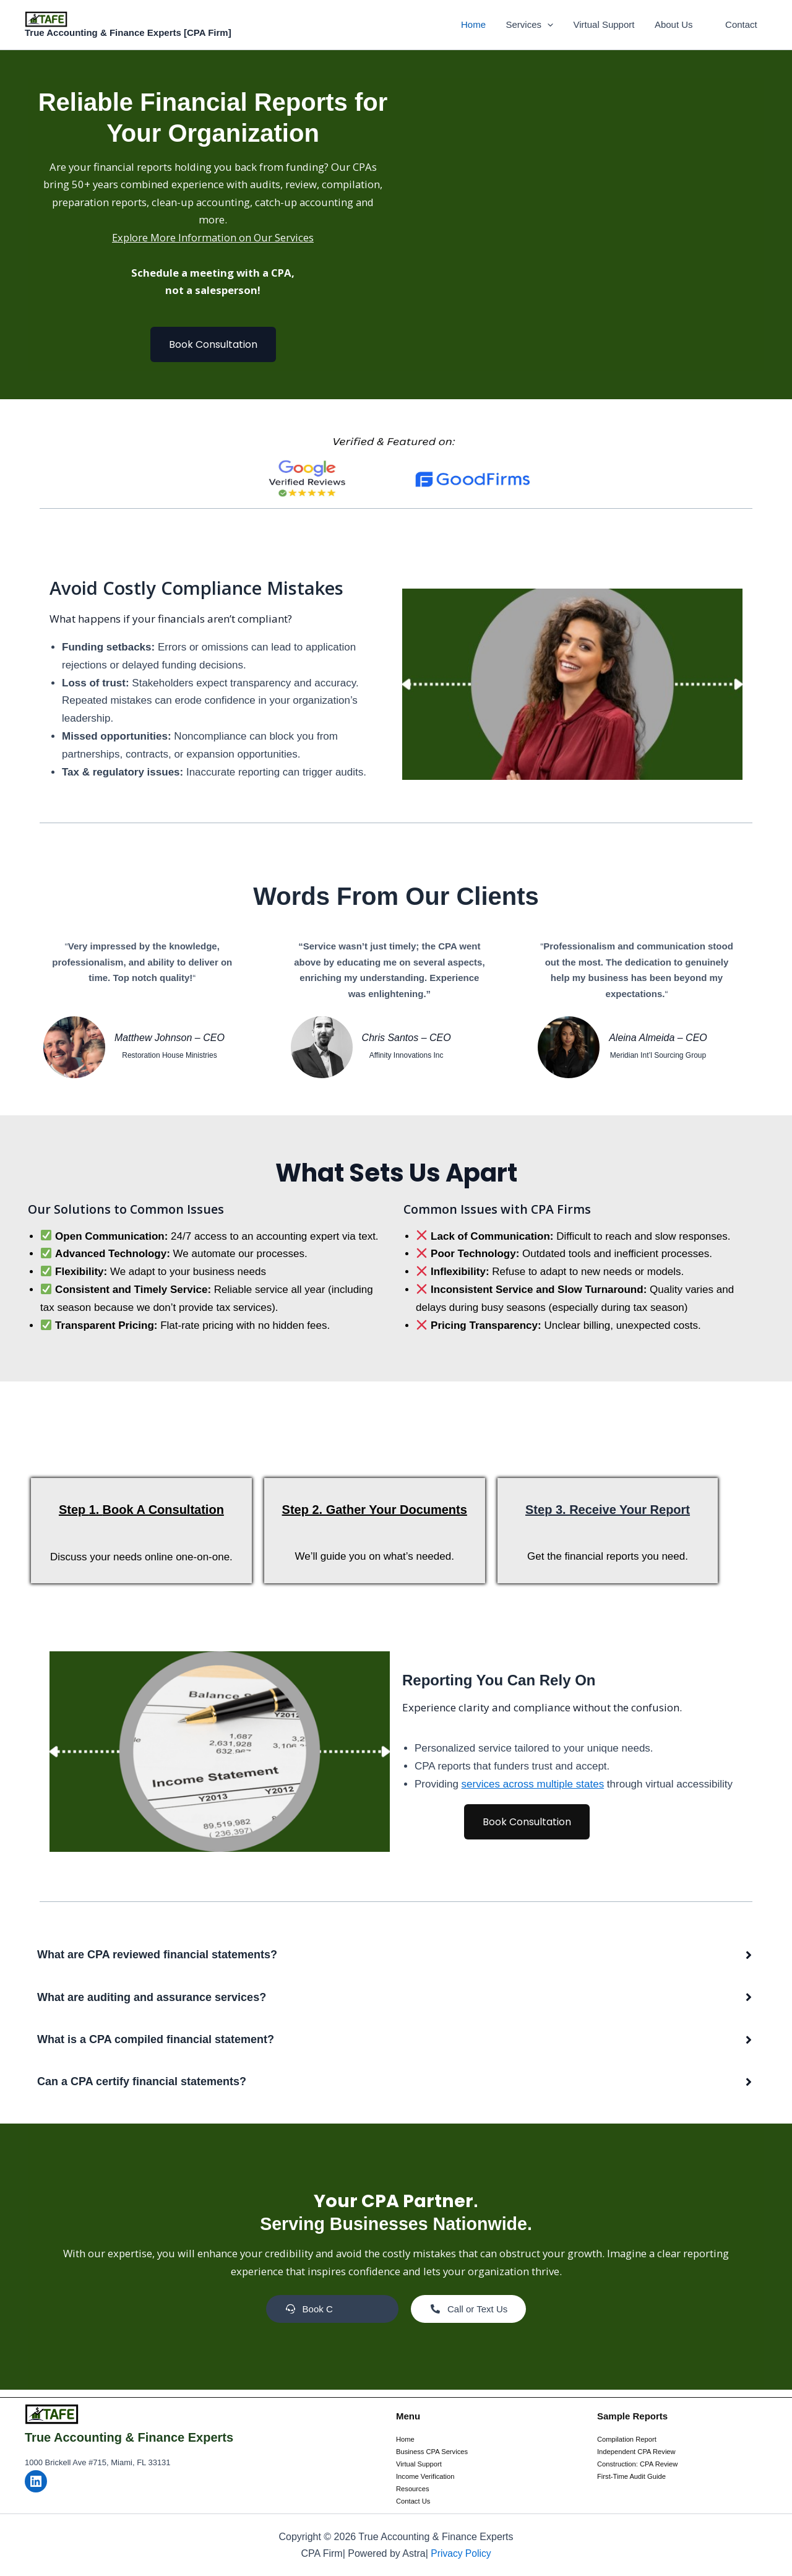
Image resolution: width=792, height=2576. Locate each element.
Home (480, 24)
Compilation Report (629, 2438)
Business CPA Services (434, 2450)
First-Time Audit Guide (634, 2475)
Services (535, 25)
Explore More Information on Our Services (213, 241)
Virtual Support (608, 24)
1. (103, 1516)
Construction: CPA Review (640, 2463)
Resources (413, 2488)
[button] (553, 25)
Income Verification (427, 2475)
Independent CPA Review (639, 2450)
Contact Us (414, 2501)
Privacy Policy (461, 2553)
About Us (676, 24)
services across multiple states (533, 1791)
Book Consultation (213, 349)
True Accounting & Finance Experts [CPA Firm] (128, 32)
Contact (742, 24)
